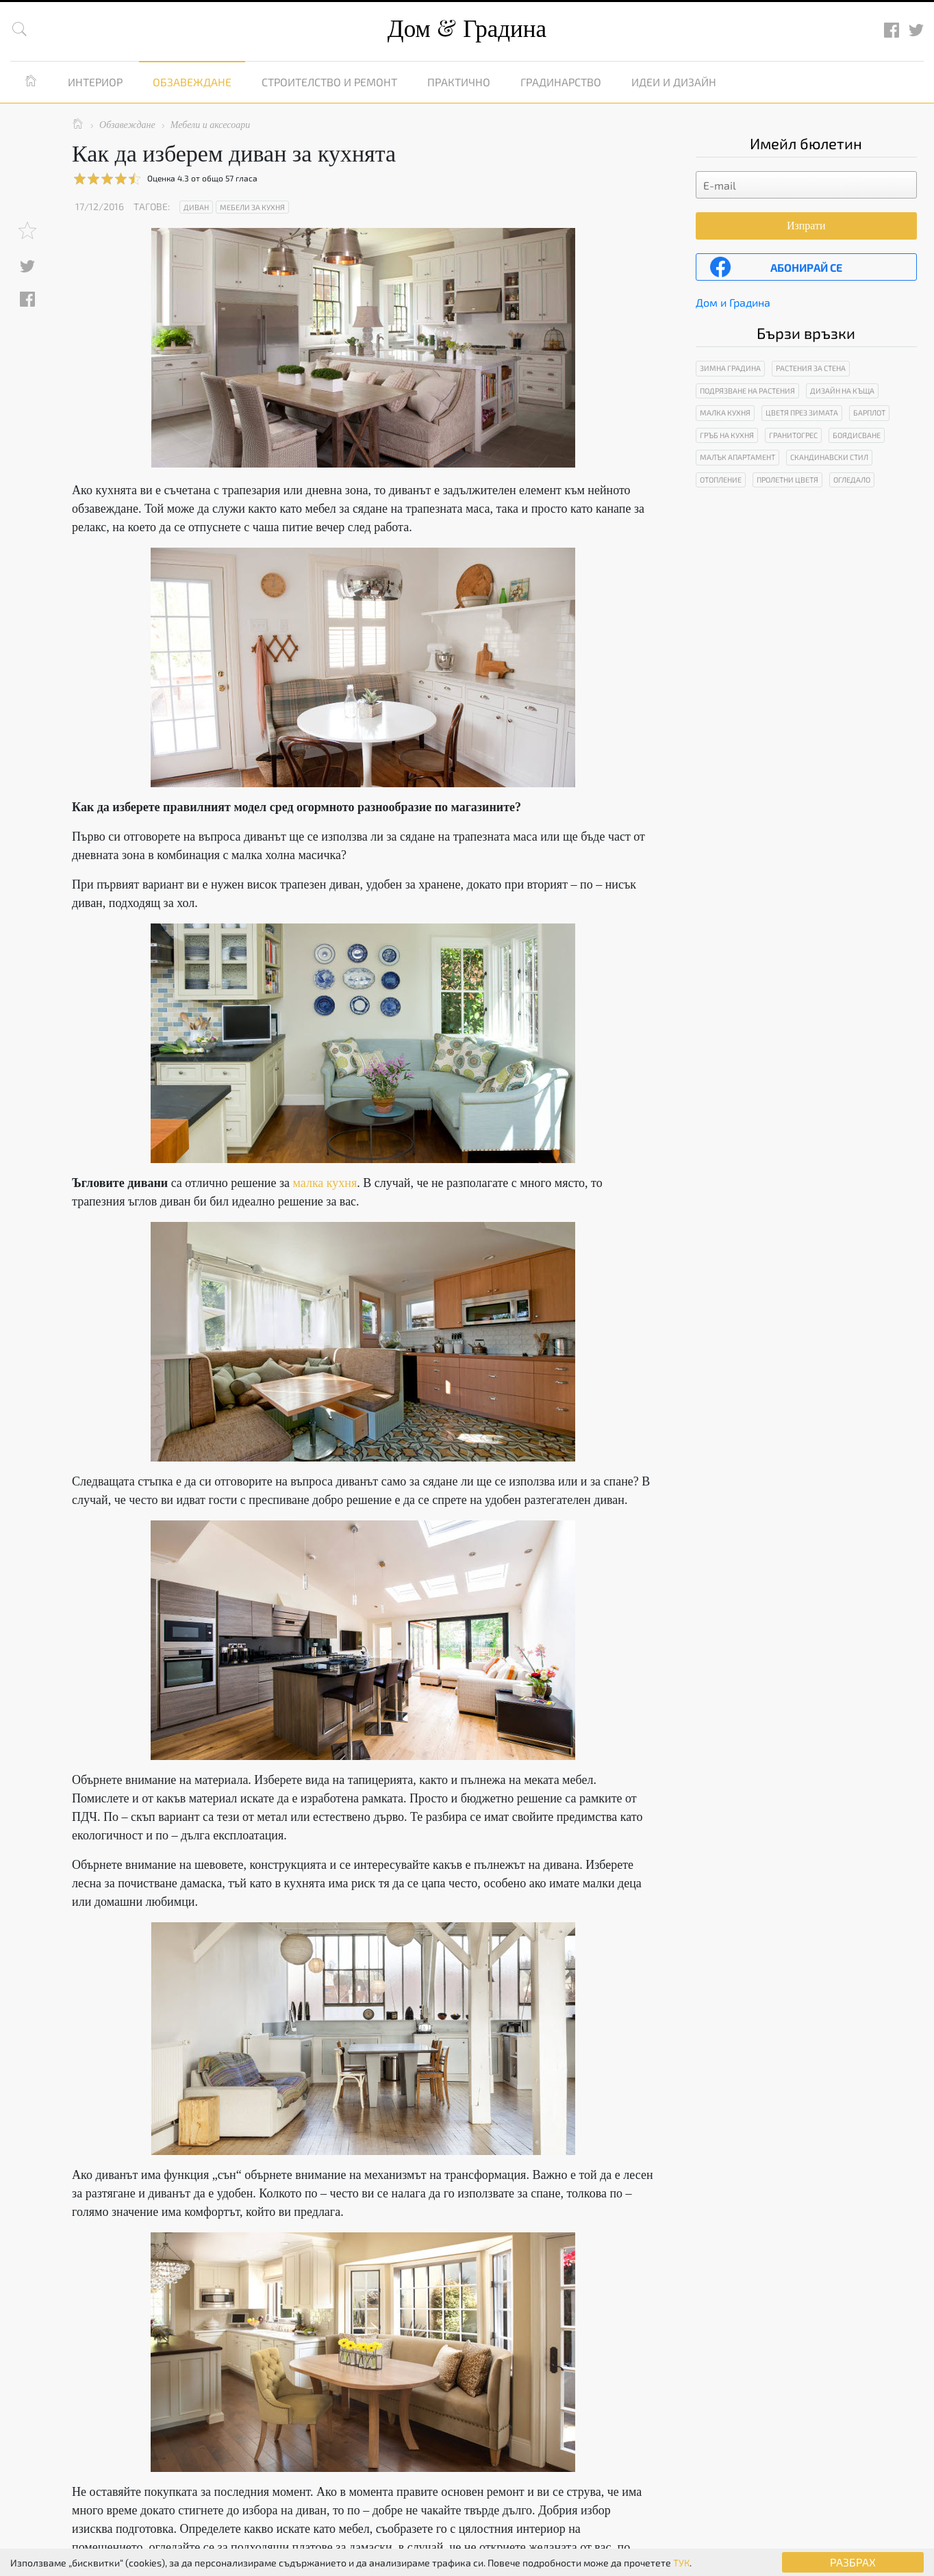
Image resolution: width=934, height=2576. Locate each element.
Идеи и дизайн (673, 81)
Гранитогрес (793, 435)
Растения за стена (811, 368)
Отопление (721, 479)
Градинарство (560, 81)
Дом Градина (467, 29)
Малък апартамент (737, 456)
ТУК (681, 2562)
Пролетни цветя (787, 479)
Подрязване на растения (747, 390)
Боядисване (857, 435)
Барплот (869, 412)
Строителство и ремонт (329, 81)
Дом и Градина (733, 302)
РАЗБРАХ (853, 2561)
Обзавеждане (192, 81)
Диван (196, 207)
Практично (458, 81)
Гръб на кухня (727, 435)
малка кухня (325, 1183)
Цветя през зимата (802, 412)
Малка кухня (725, 412)
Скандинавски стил (829, 456)
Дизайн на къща (842, 390)
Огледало (851, 479)
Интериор (95, 81)
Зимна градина (730, 368)
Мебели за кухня (252, 207)
